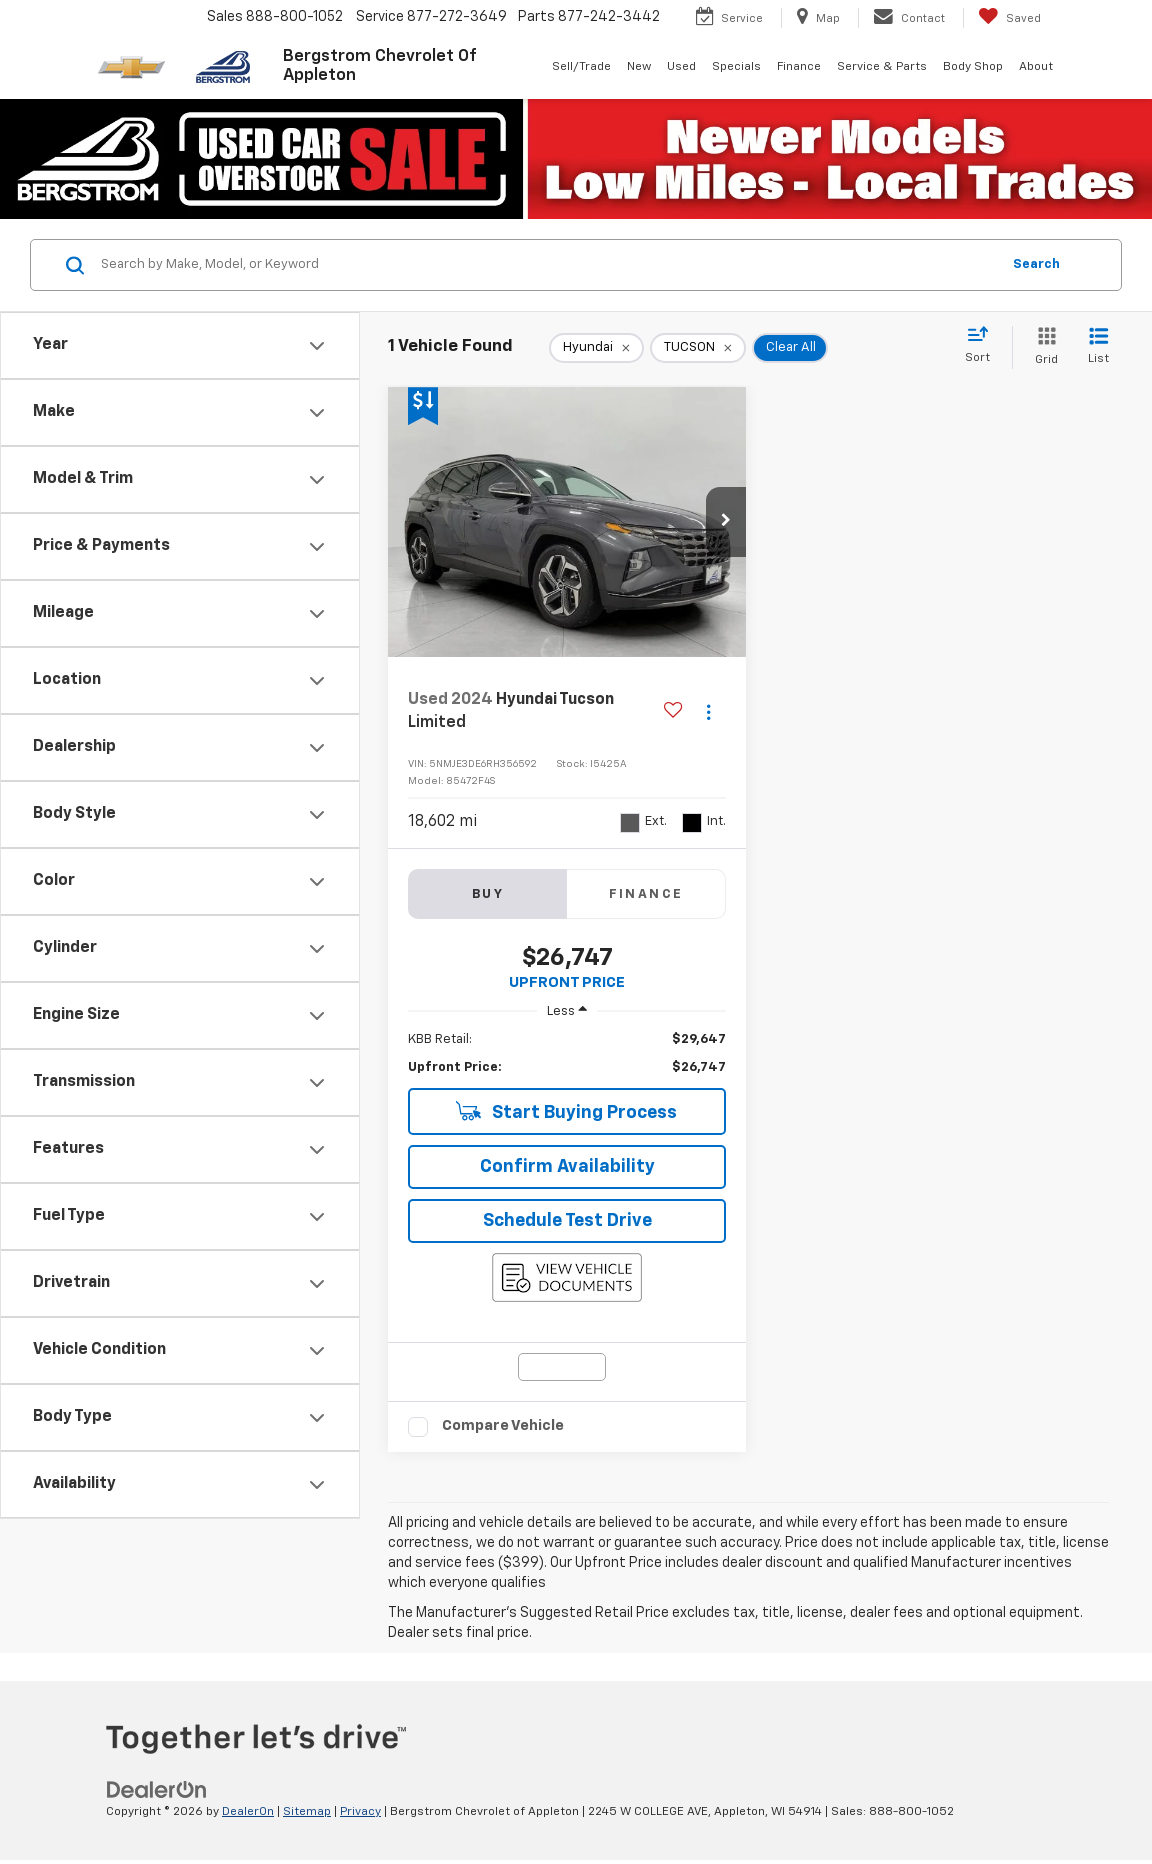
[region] (567, 1054)
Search (1036, 264)
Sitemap (307, 1812)
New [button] (639, 67)
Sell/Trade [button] (581, 67)
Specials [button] (736, 67)
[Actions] (708, 711)
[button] (726, 522)
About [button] (1036, 67)
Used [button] (681, 67)
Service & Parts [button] (882, 67)
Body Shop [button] (973, 67)
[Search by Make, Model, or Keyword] (547, 265)
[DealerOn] (157, 1790)
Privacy (360, 1812)
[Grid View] (1042, 347)
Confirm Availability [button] (567, 1167)
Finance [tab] (646, 894)
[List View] (1098, 347)
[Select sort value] (983, 346)
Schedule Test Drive (567, 1221)
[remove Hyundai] (596, 348)
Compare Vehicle (503, 1425)
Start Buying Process (566, 1111)
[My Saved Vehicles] (1009, 18)
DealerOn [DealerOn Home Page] (248, 1812)
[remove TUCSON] (698, 348)
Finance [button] (799, 67)
